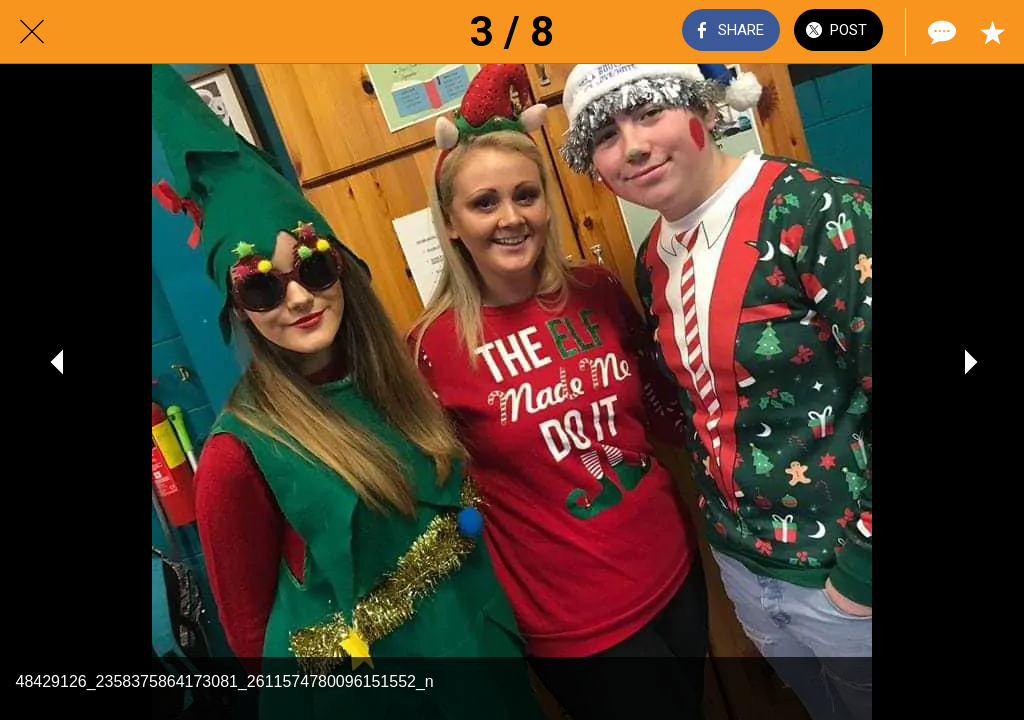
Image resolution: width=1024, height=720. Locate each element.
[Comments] (940, 32)
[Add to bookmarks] (992, 32)
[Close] (32, 32)
